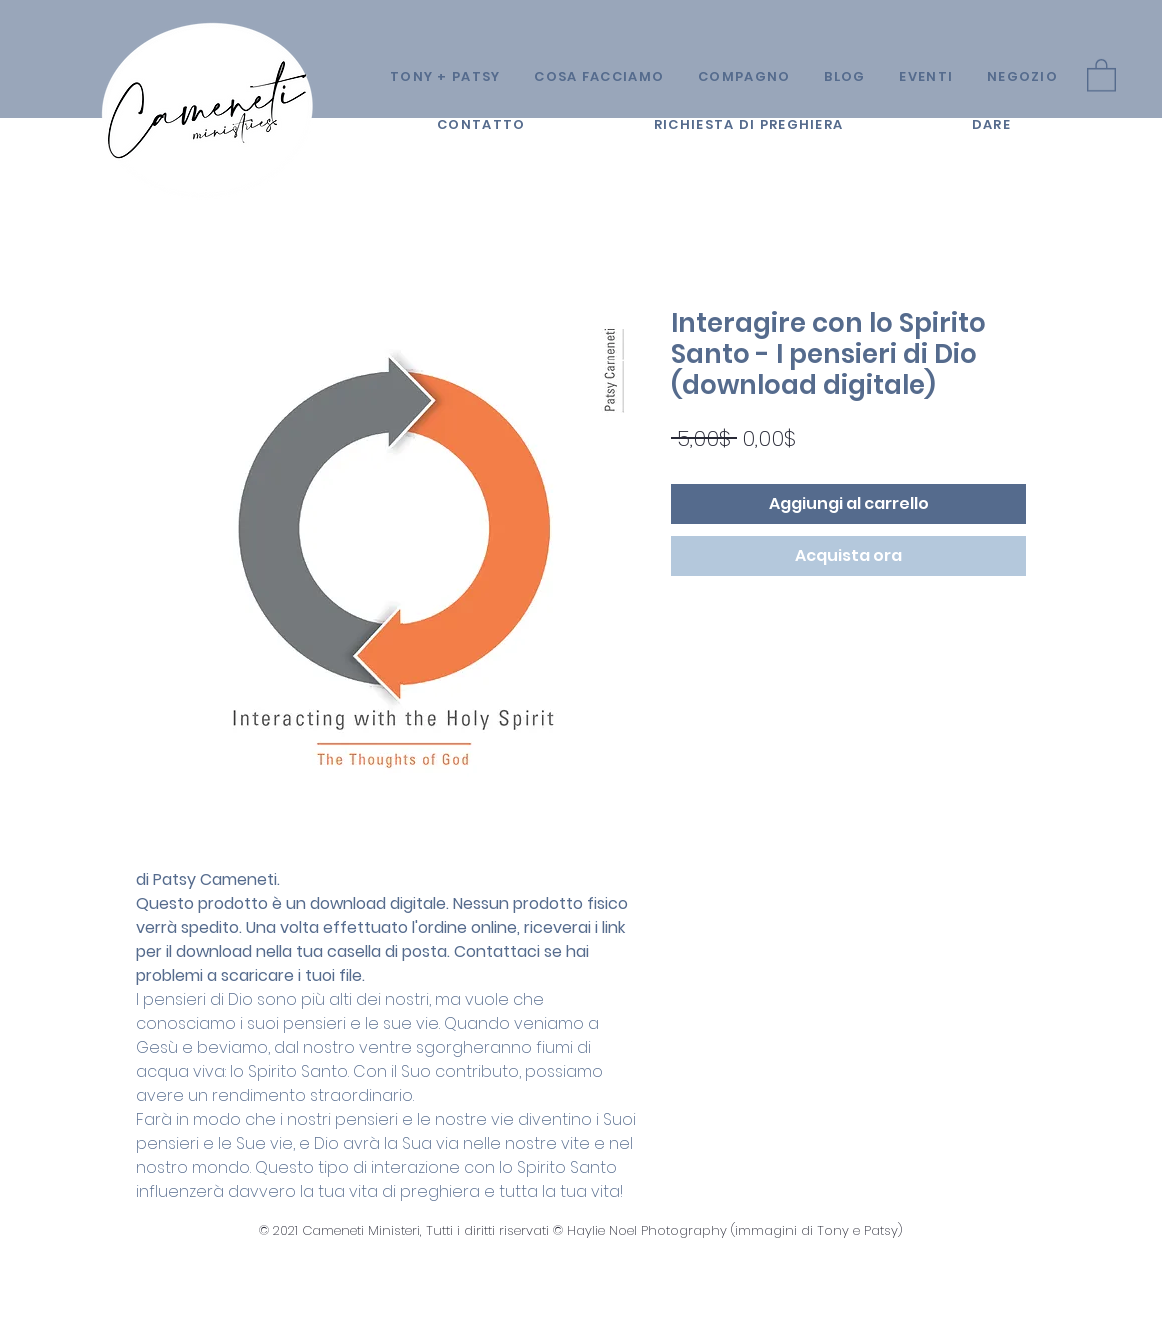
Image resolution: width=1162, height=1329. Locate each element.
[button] (1101, 74)
